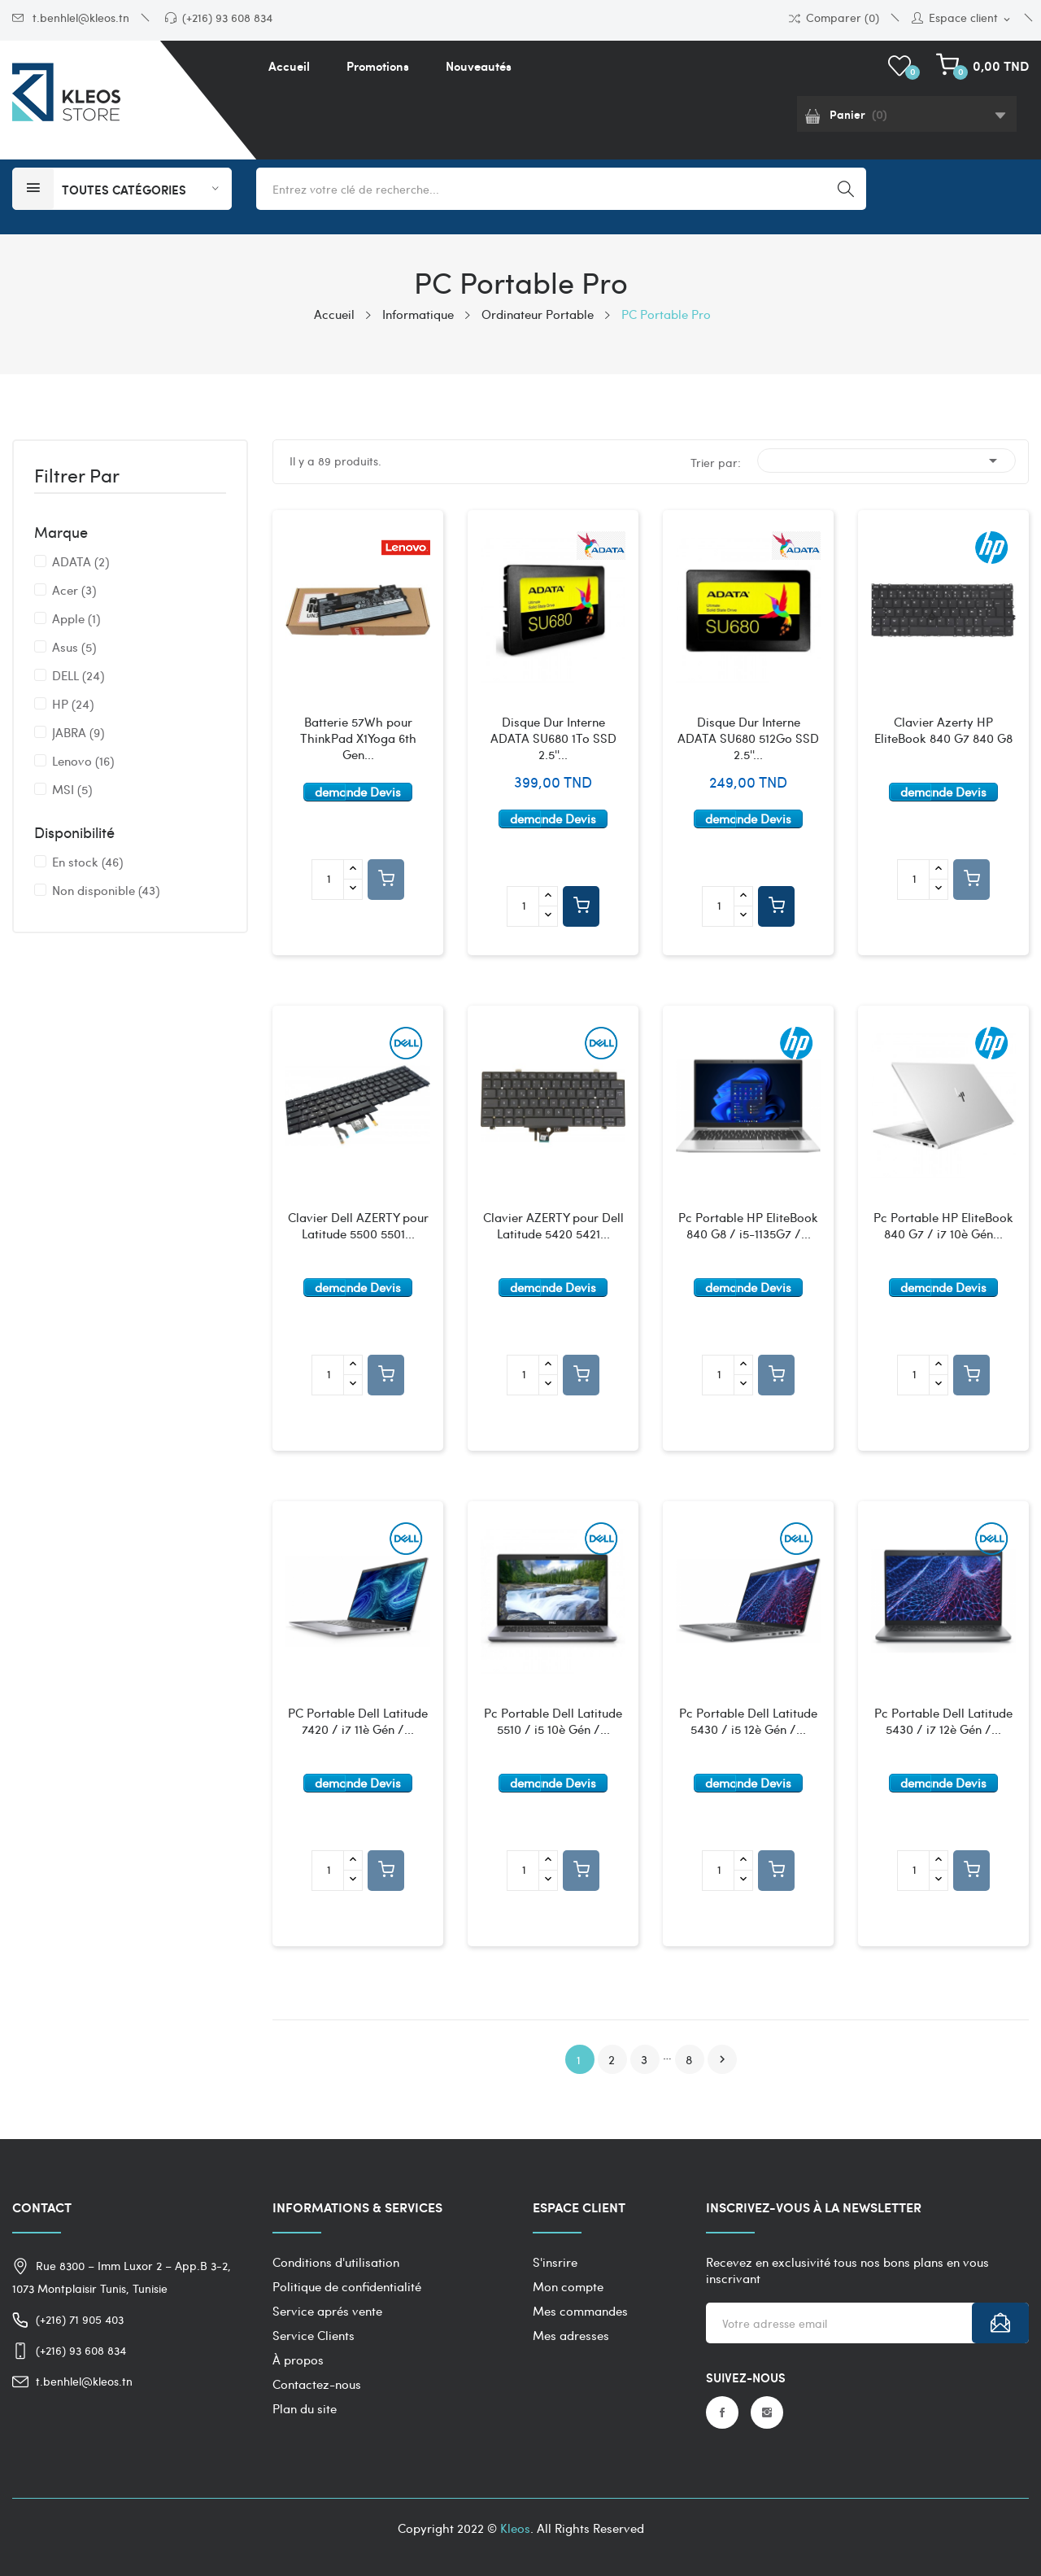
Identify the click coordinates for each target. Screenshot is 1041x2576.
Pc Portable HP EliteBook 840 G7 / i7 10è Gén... (943, 1225)
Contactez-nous (316, 2384)
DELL (78, 675)
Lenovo (83, 761)
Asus (74, 647)
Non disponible (105, 890)
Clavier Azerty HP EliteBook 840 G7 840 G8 (943, 730)
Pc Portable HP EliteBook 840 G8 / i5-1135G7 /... (748, 1225)
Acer (74, 590)
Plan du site (304, 2408)
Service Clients (313, 2335)
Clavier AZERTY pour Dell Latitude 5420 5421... (553, 1225)
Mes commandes (580, 2311)
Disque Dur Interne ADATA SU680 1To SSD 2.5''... (553, 738)
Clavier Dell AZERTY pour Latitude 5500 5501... (358, 1225)
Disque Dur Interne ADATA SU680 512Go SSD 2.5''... (748, 738)
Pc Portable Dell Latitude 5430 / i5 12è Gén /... (748, 1721)
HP (73, 704)
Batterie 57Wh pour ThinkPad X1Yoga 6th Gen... (358, 738)
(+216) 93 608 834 (218, 17)
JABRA (78, 732)
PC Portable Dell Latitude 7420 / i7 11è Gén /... (358, 1721)
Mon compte (568, 2286)
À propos (298, 2359)
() (902, 66)
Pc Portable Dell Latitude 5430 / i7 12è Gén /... (943, 1721)
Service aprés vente (327, 2311)
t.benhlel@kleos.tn (70, 17)
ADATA (80, 561)
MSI (72, 789)
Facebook (722, 2412)
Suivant (722, 2059)
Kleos (515, 2528)
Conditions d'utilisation (335, 2262)
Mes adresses (571, 2335)
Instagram (767, 2412)
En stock (87, 862)
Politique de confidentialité (346, 2286)
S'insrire (555, 2262)
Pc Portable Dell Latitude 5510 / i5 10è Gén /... (553, 1721)
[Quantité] (327, 879)
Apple (76, 618)
